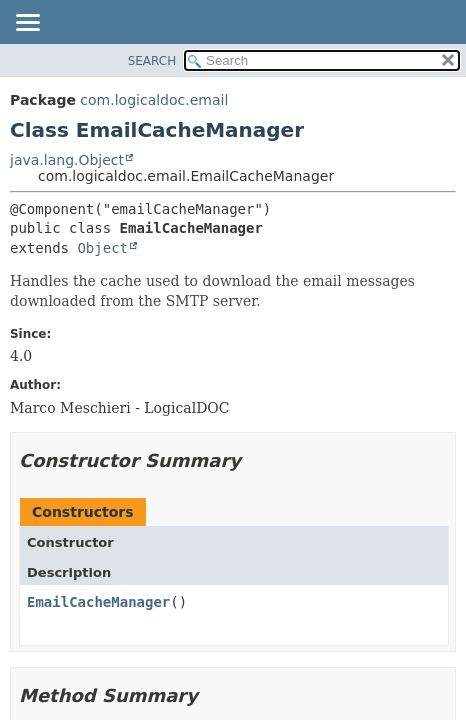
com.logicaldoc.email (154, 100)
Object (102, 248)
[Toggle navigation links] (27, 24)
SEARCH (152, 61)
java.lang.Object (67, 160)
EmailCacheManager (98, 602)
